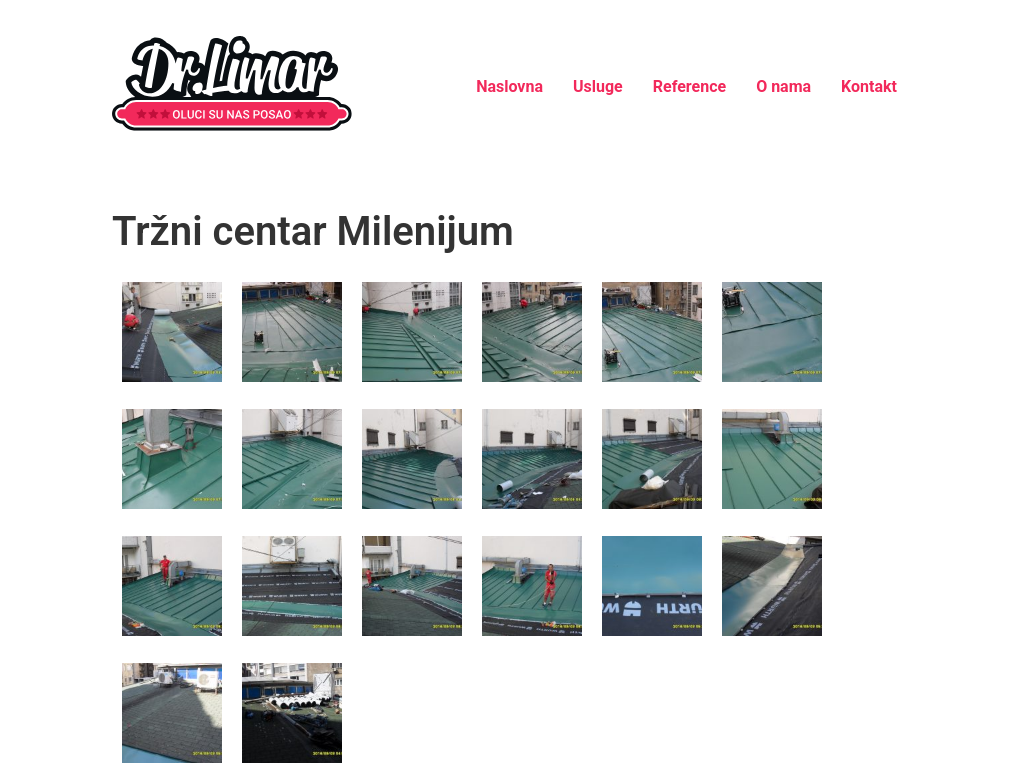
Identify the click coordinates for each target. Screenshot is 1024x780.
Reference (689, 86)
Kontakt (869, 86)
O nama (783, 86)
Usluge (598, 86)
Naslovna (509, 86)
